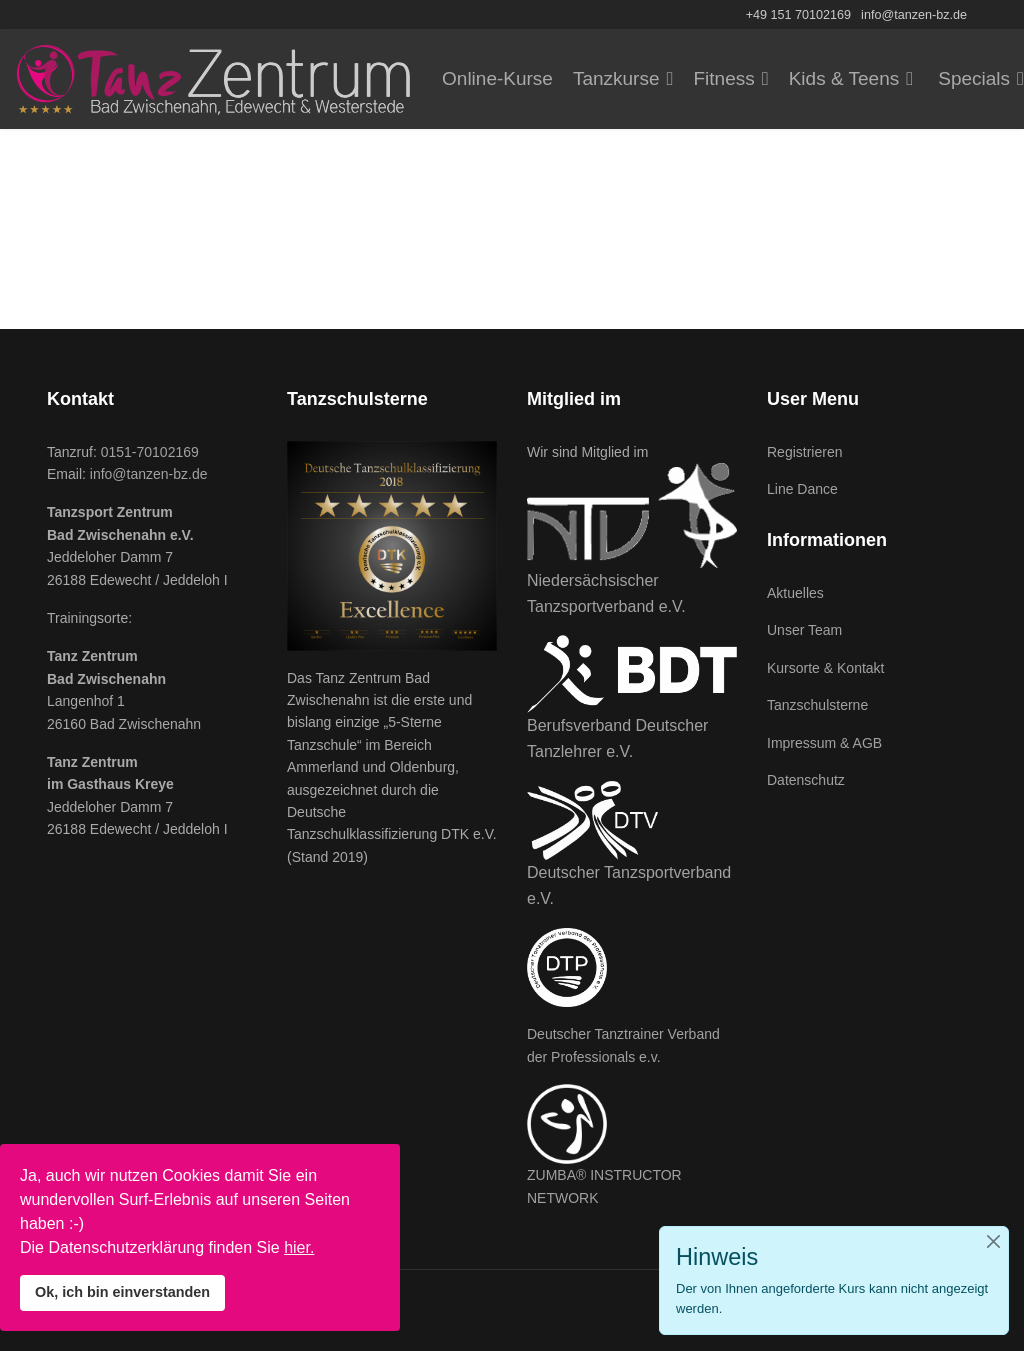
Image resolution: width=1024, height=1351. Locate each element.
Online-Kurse (497, 78)
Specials (974, 78)
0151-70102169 (150, 452)
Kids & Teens (844, 78)
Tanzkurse (616, 78)
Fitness (723, 78)
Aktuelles (795, 593)
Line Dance (802, 489)
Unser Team (804, 630)
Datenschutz (806, 780)
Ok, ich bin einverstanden (122, 1292)
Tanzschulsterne (817, 705)
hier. (299, 1247)
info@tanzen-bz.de (914, 15)
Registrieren (804, 452)
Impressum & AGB (824, 743)
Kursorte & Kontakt (826, 668)
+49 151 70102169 (798, 15)
